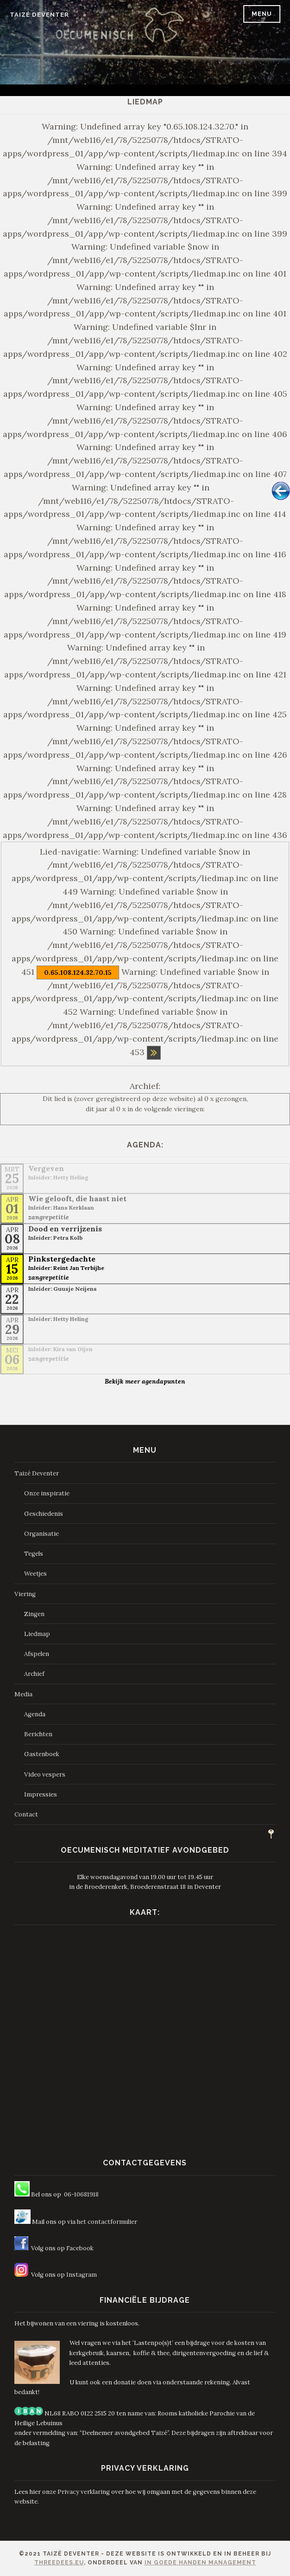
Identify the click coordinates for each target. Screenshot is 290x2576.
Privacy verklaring (83, 2492)
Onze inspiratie (46, 1493)
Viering (25, 1594)
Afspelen (36, 1654)
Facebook (80, 2248)
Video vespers (44, 1774)
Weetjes (35, 1574)
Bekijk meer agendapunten (145, 1381)
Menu (262, 13)
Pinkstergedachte (61, 1258)
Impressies (40, 1794)
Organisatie (41, 1534)
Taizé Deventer (39, 14)
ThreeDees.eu (59, 2562)
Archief (34, 1674)
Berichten (38, 1734)
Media (23, 1694)
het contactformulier (107, 2222)
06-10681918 (81, 2194)
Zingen (34, 1614)
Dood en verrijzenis (65, 1228)
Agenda (34, 1714)
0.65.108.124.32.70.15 (78, 972)
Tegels (33, 1554)
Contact (26, 1814)
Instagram (81, 2275)
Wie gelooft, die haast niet (77, 1198)
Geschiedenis (43, 1514)
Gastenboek (41, 1754)
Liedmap (37, 1634)
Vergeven (46, 1168)
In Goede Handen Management (200, 2562)
